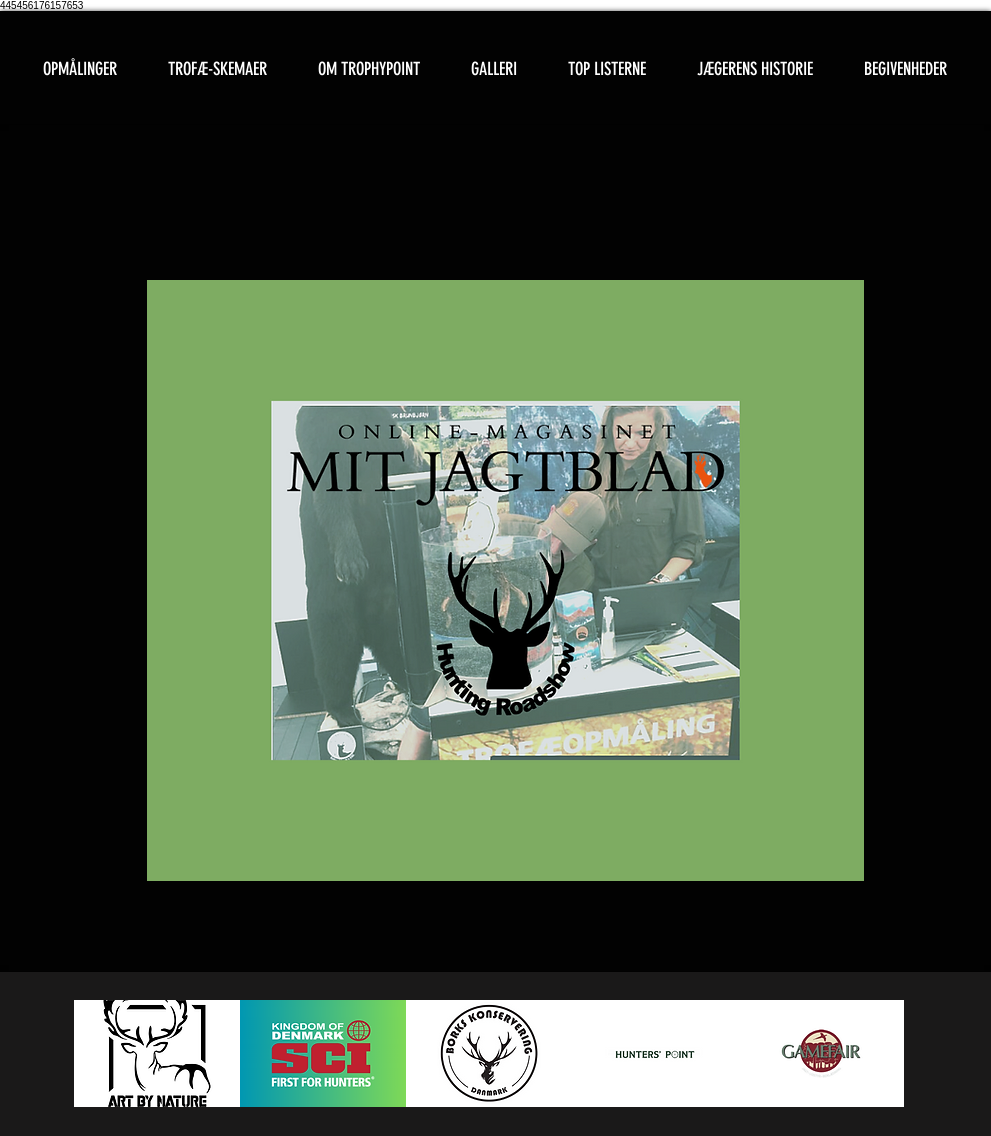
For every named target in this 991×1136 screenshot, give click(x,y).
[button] (218, 69)
